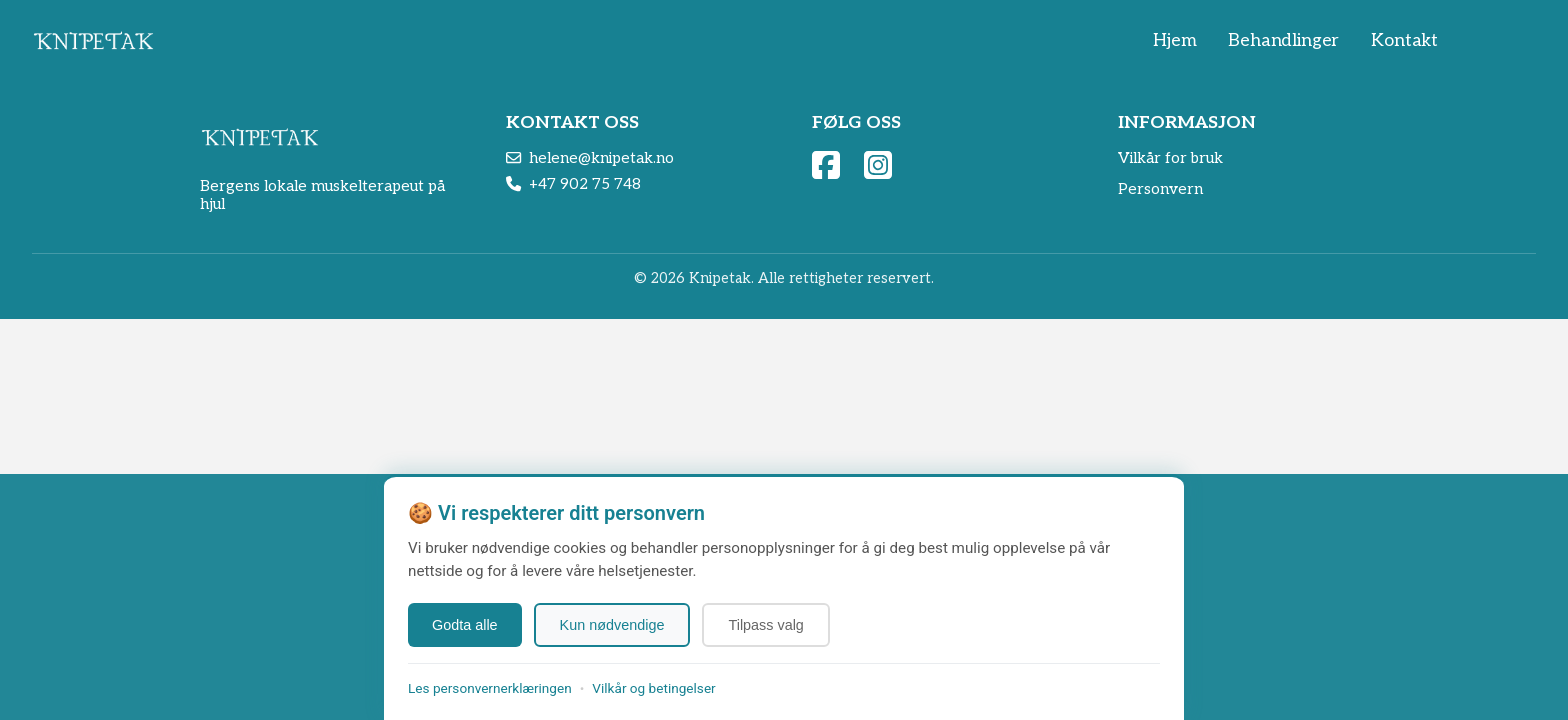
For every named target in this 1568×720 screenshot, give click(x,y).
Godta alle (465, 625)
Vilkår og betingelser (653, 688)
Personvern (1160, 189)
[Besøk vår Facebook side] (826, 165)
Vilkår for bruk (1170, 158)
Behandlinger (1283, 40)
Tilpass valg (765, 625)
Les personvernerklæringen (490, 688)
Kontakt (1404, 40)
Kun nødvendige (612, 625)
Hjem (1174, 40)
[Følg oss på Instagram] (878, 165)
